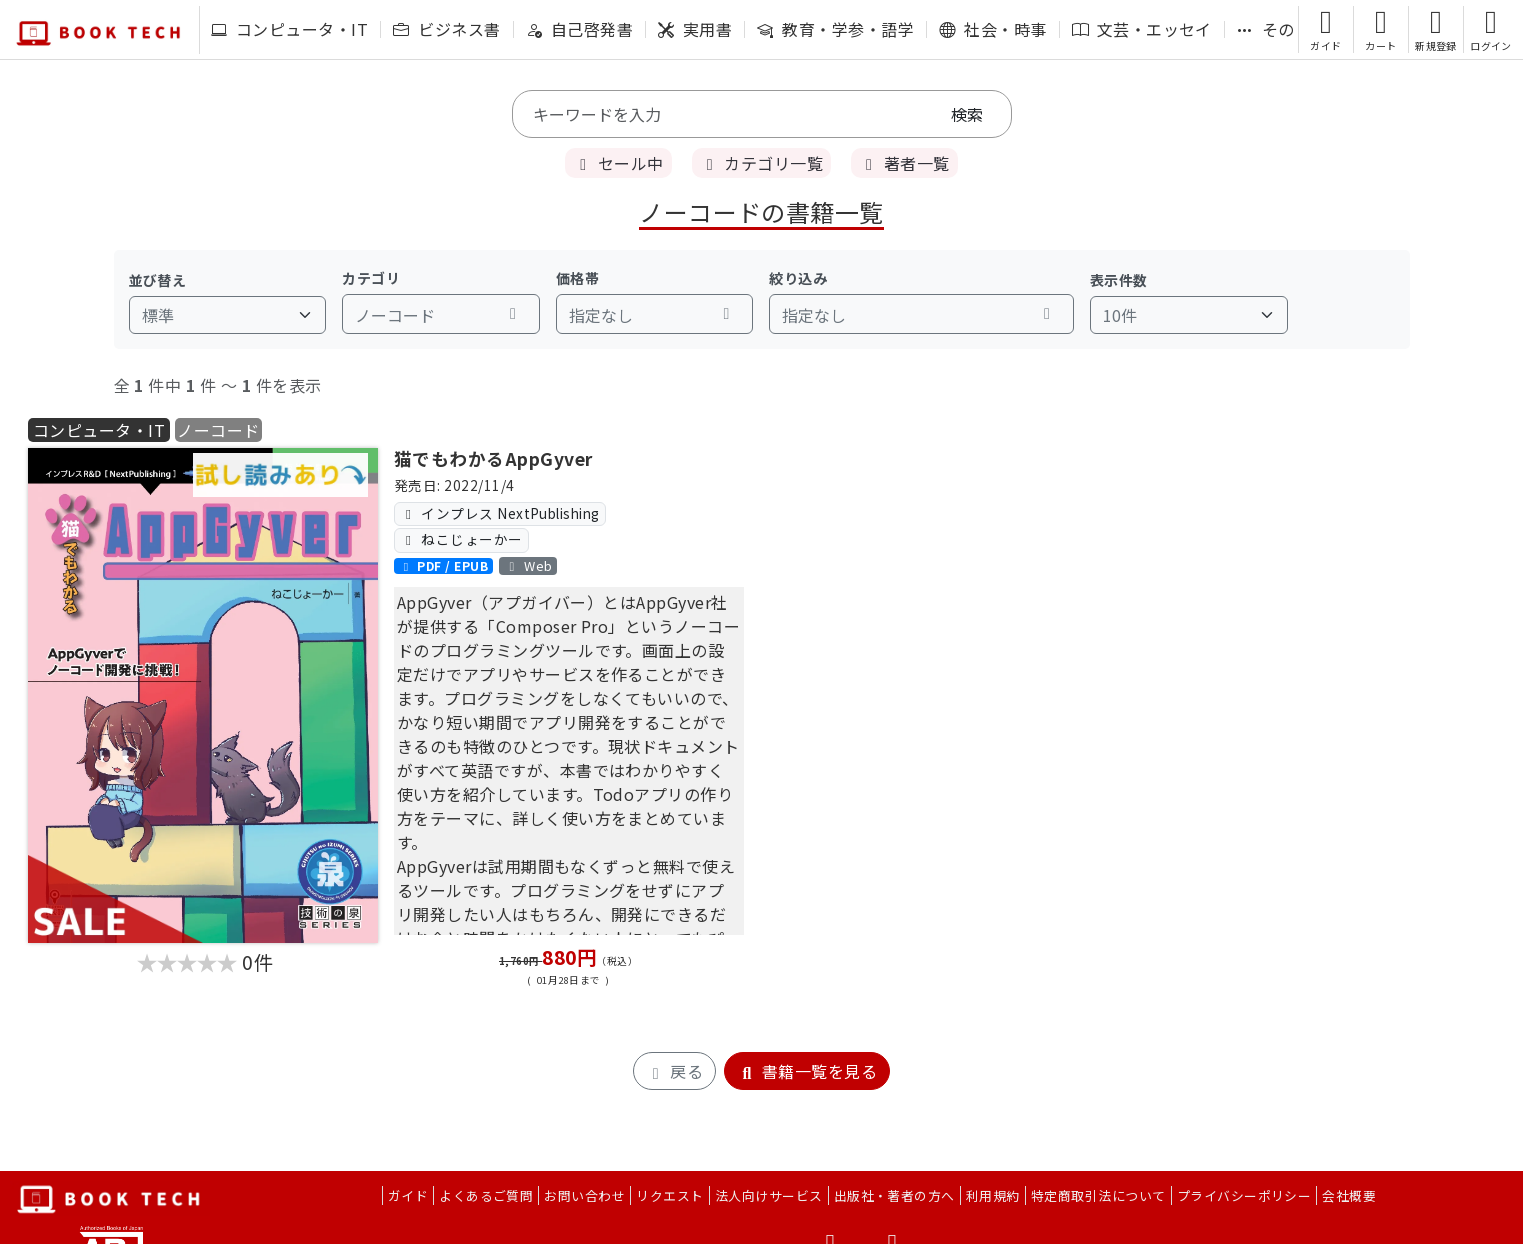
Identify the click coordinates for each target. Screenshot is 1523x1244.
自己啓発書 (579, 29)
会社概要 (1349, 1195)
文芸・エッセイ (1142, 29)
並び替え (158, 280)
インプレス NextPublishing (500, 513)
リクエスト (669, 1195)
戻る (674, 1071)
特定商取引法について (1098, 1195)
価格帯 (577, 278)
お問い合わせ (584, 1195)
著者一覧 (904, 163)
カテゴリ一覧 (761, 163)
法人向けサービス (769, 1195)
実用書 (695, 29)
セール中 (618, 163)
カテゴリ (371, 278)
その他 (1274, 29)
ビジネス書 (446, 29)
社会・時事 (992, 29)
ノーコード (218, 430)
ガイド (408, 1195)
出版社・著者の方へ (894, 1195)
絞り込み (798, 278)
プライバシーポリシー (1244, 1195)
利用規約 (993, 1195)
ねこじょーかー (461, 539)
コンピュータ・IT (289, 29)
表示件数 (1119, 280)
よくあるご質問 (486, 1195)
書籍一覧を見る (807, 1071)
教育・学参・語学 (835, 29)
